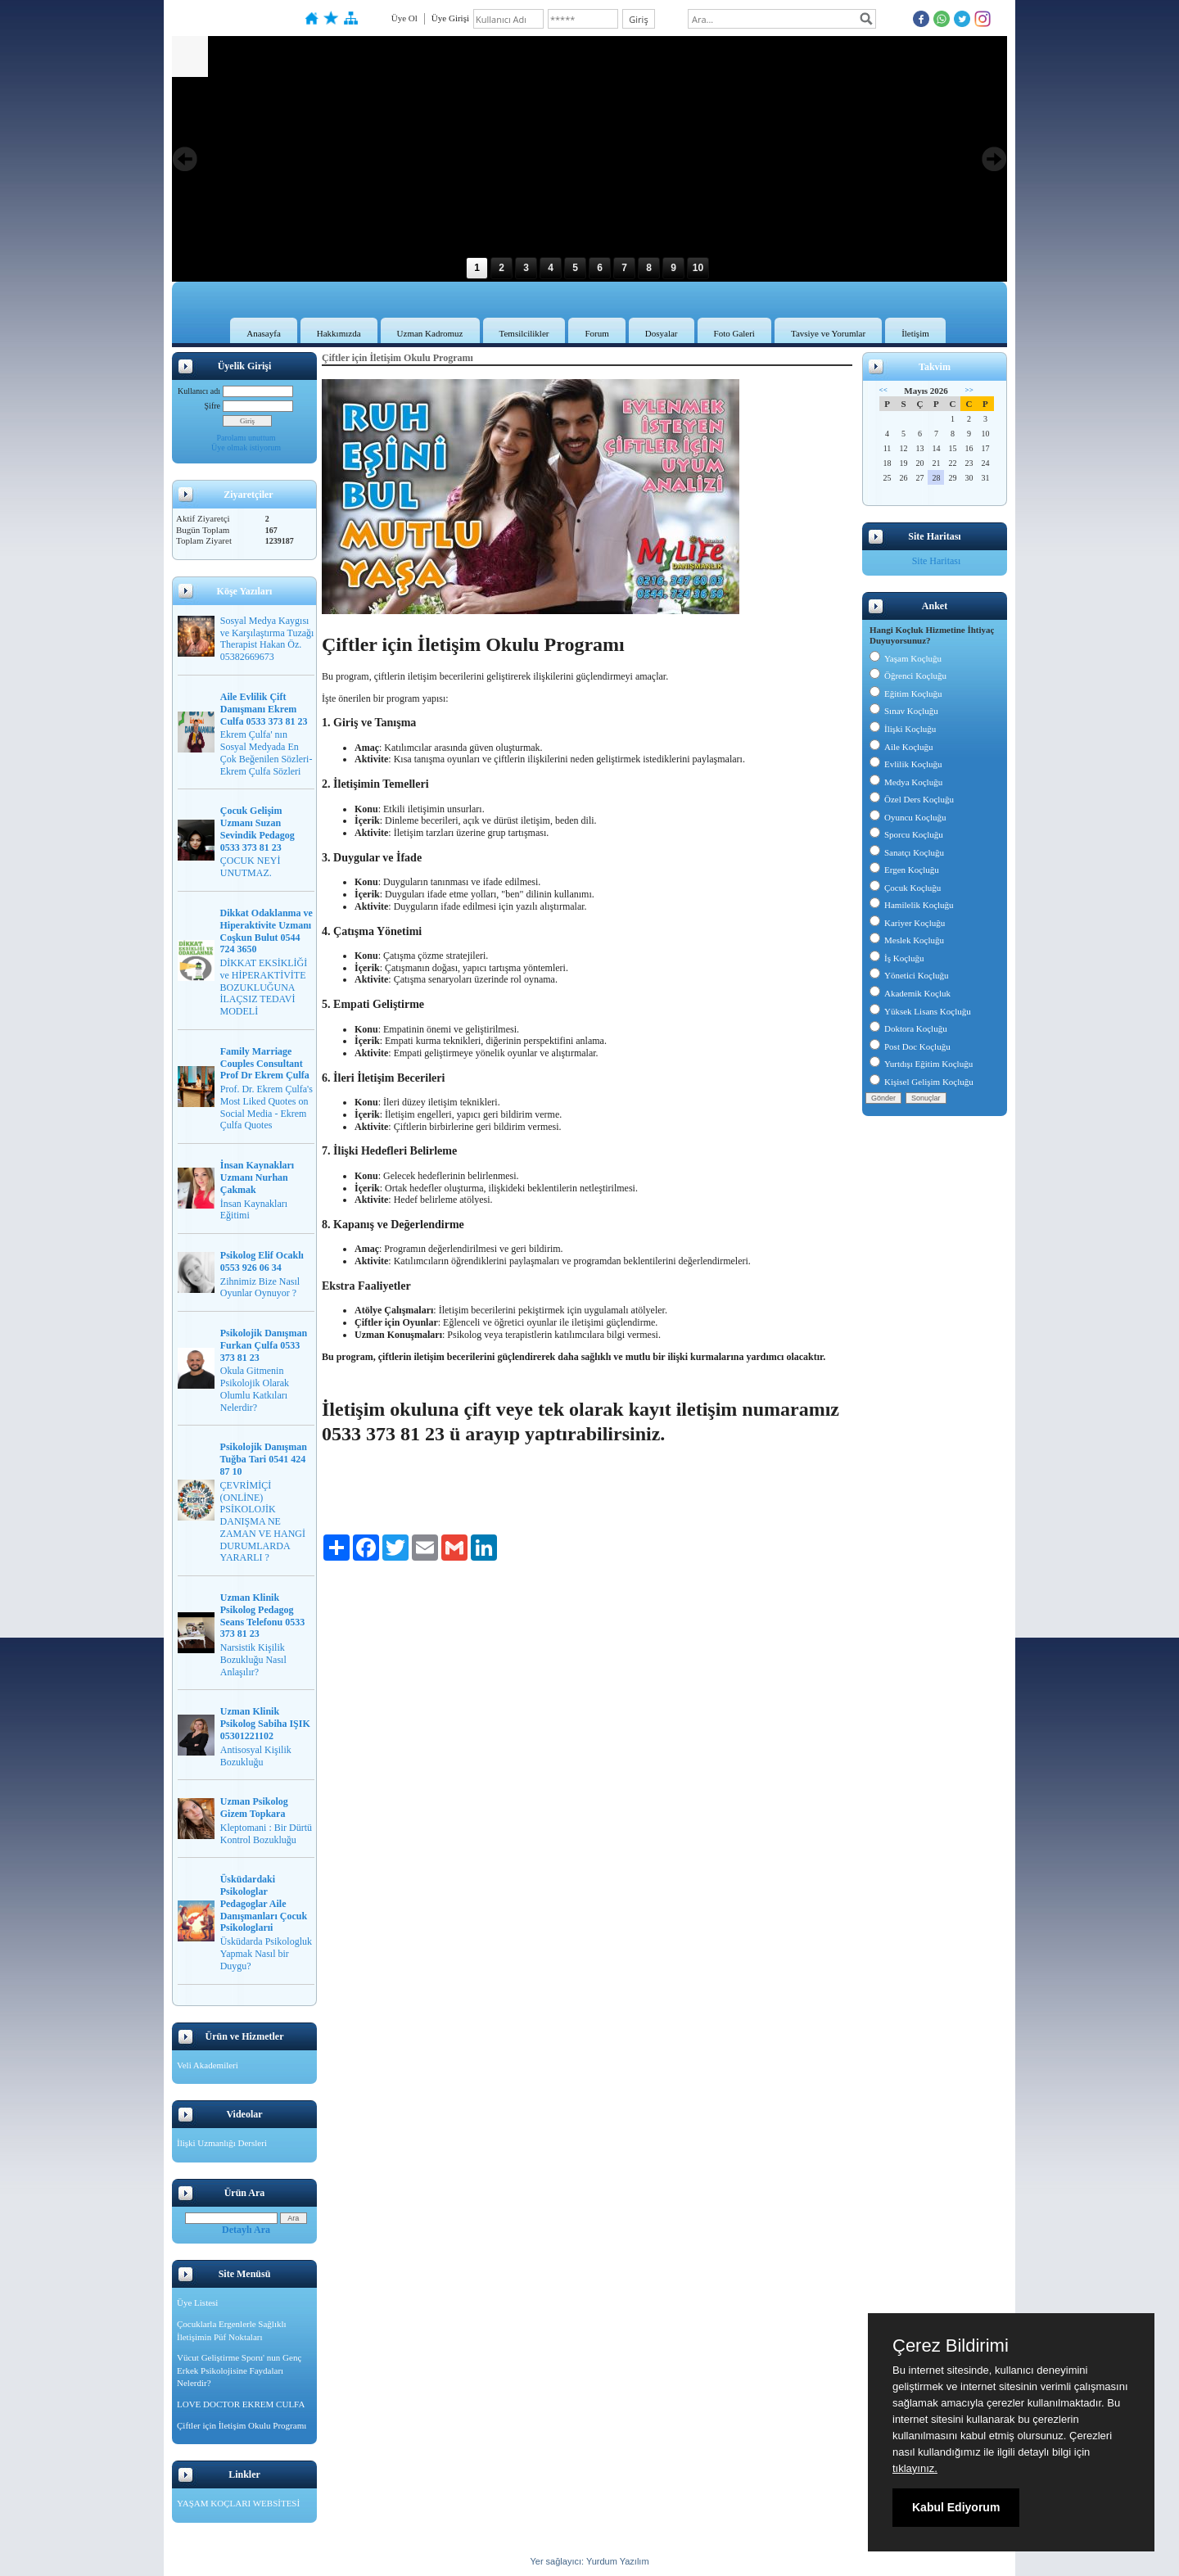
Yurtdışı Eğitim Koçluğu (921, 1064)
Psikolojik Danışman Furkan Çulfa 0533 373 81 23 (263, 1345)
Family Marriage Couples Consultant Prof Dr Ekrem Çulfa (264, 1064)
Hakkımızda (339, 333)
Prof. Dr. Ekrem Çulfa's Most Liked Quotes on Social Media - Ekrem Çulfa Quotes (266, 1107)
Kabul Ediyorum (956, 2507)
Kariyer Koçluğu (907, 923)
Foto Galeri (734, 333)
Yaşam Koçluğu (906, 658)
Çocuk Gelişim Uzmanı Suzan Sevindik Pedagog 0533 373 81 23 (257, 828)
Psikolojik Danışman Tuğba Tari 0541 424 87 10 (263, 1459)
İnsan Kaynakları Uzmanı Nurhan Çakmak (257, 1177)
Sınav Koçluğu (904, 711)
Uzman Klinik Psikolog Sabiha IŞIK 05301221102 (265, 1724)
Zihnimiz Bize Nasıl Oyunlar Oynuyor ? (260, 1287)
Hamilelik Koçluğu (912, 905)
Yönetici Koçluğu (909, 975)
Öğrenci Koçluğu (908, 675)
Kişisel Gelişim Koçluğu (921, 1082)
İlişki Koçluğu (903, 729)
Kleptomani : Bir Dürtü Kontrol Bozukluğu (266, 1834)
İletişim (915, 333)
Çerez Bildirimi (950, 2346)
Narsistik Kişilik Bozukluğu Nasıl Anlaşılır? (253, 1660)
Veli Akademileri (207, 2065)
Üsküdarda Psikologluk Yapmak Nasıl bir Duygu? (266, 1954)
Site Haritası (936, 561)
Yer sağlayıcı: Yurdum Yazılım (589, 2561)
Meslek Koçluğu (907, 940)
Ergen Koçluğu (904, 869)
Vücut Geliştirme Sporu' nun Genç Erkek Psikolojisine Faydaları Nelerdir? (239, 2370)
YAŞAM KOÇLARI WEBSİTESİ (238, 2503)
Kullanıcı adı (199, 390)
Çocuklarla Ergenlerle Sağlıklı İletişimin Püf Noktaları (232, 2330)
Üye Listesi (197, 2302)
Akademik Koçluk (910, 993)
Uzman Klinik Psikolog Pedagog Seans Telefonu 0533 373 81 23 (262, 1615)
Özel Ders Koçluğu (912, 799)
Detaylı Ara (246, 2229)
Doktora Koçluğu (908, 1028)
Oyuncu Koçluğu (908, 817)
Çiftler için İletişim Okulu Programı (241, 2425)
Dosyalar (661, 333)
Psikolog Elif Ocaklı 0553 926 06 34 (262, 1261)
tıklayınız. (914, 2468)
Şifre (212, 405)
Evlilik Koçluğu (906, 764)
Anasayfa (263, 333)
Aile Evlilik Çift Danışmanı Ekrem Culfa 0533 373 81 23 (264, 709)
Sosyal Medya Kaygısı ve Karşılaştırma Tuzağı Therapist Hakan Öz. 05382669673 (267, 638)
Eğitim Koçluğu (906, 693)
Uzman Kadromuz (430, 333)
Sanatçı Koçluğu (907, 852)
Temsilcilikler (524, 333)
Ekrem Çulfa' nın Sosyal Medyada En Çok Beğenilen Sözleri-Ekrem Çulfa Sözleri (266, 752)
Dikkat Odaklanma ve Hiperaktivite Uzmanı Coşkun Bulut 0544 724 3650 (266, 931)
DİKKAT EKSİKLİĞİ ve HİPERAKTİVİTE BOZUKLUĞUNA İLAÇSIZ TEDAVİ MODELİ (264, 987)
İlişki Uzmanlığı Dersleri (222, 2143)
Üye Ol (404, 18)
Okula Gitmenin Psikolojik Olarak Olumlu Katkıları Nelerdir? (254, 1388)
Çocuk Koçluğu (905, 888)
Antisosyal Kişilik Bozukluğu (255, 1756)
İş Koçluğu (897, 958)
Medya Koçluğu (906, 782)
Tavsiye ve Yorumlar (828, 333)
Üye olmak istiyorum (246, 447)
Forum (596, 333)
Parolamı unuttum (246, 437)
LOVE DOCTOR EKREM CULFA (241, 2404)
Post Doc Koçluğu (910, 1046)
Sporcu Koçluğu (906, 834)
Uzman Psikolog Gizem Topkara (254, 1807)
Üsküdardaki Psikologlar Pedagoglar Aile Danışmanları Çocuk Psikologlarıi (263, 1903)
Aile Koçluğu (901, 747)
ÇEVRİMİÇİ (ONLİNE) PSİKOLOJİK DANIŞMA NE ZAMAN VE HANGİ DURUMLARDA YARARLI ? (262, 1522)
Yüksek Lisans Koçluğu (920, 1011)
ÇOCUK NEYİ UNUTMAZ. (250, 867)
